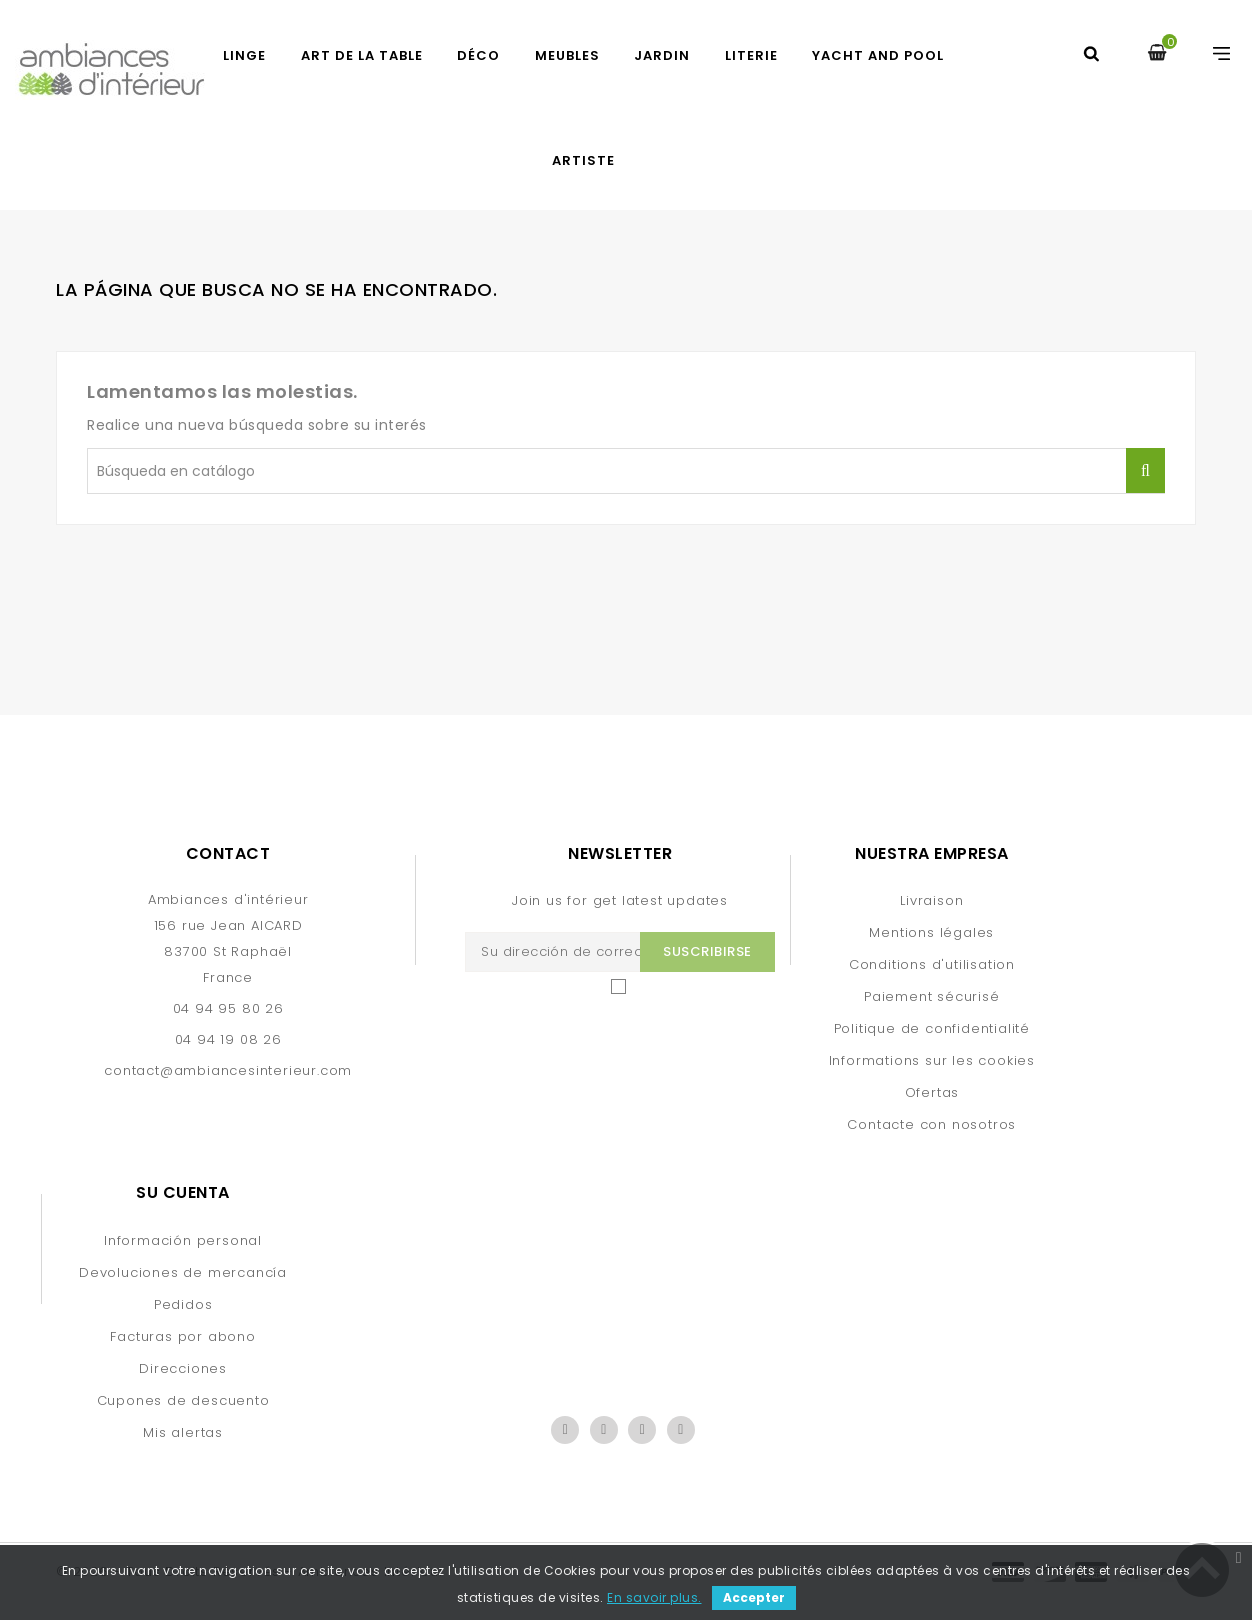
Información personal (183, 1240)
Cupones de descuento (183, 1400)
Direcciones (183, 1368)
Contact (228, 853)
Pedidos (183, 1304)
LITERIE (751, 55)
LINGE (244, 55)
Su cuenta (183, 1192)
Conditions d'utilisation (932, 964)
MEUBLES (567, 55)
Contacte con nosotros (931, 1124)
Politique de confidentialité (932, 1028)
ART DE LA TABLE (362, 55)
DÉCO (478, 55)
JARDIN (662, 55)
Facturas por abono (182, 1336)
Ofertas (932, 1092)
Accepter (754, 1597)
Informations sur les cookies (932, 1060)
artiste (583, 160)
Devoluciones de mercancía (183, 1272)
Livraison (931, 900)
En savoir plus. (654, 1597)
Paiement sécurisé (932, 996)
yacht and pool (878, 55)
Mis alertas (183, 1432)
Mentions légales (931, 932)
